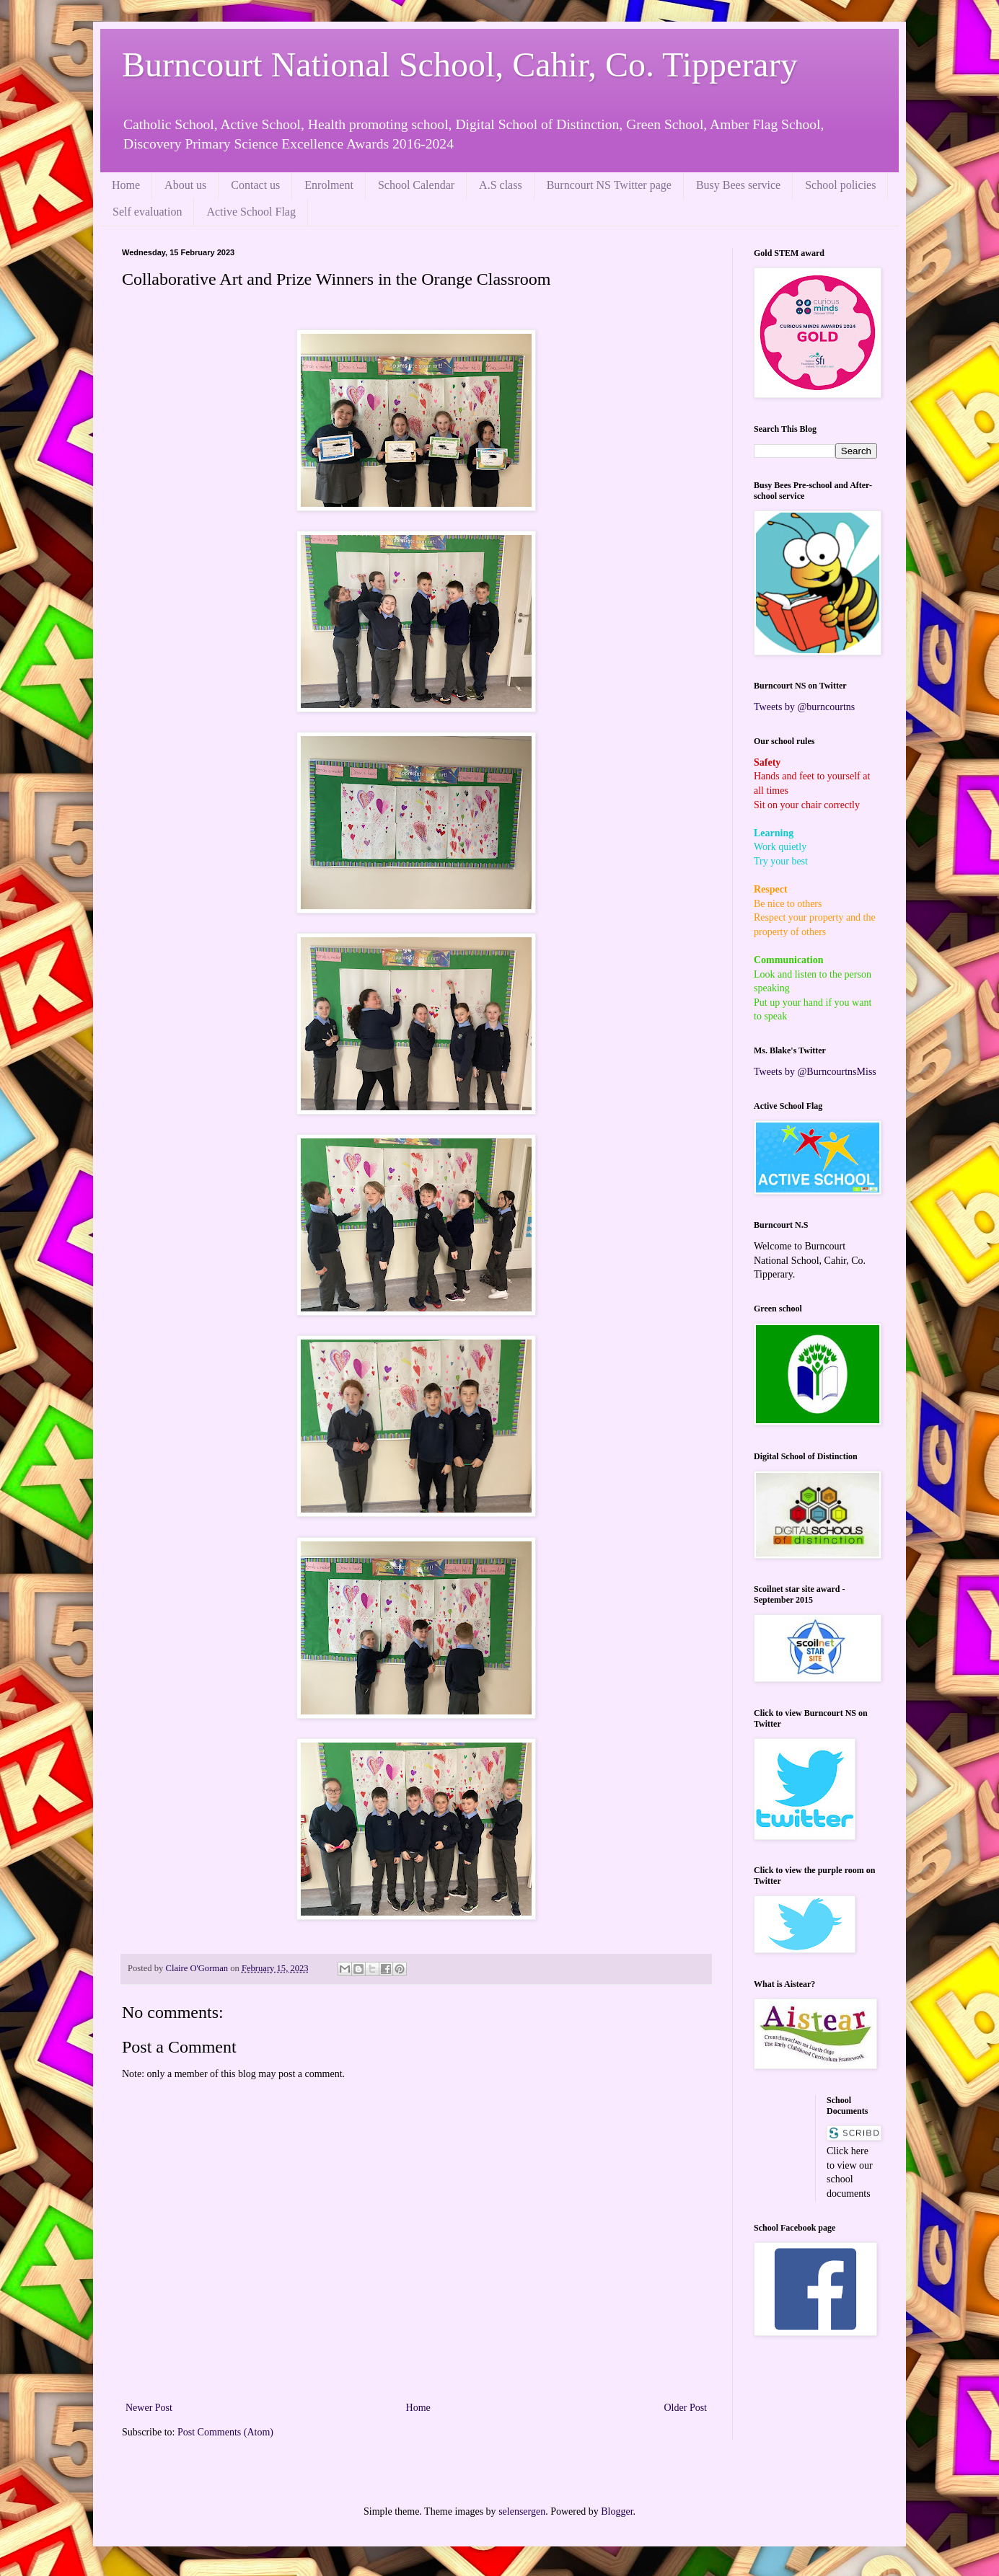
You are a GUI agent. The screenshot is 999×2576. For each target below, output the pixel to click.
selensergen (521, 2511)
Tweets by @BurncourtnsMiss (815, 1071)
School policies (840, 185)
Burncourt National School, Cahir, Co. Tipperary (460, 64)
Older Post (686, 2407)
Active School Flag (251, 211)
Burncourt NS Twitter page (609, 185)
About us (185, 185)
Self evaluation (147, 211)
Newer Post (149, 2407)
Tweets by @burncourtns (804, 706)
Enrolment (328, 185)
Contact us (255, 185)
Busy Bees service (738, 185)
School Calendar (416, 185)
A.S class (500, 185)
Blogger (617, 2511)
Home (126, 185)
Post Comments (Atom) (225, 2432)
